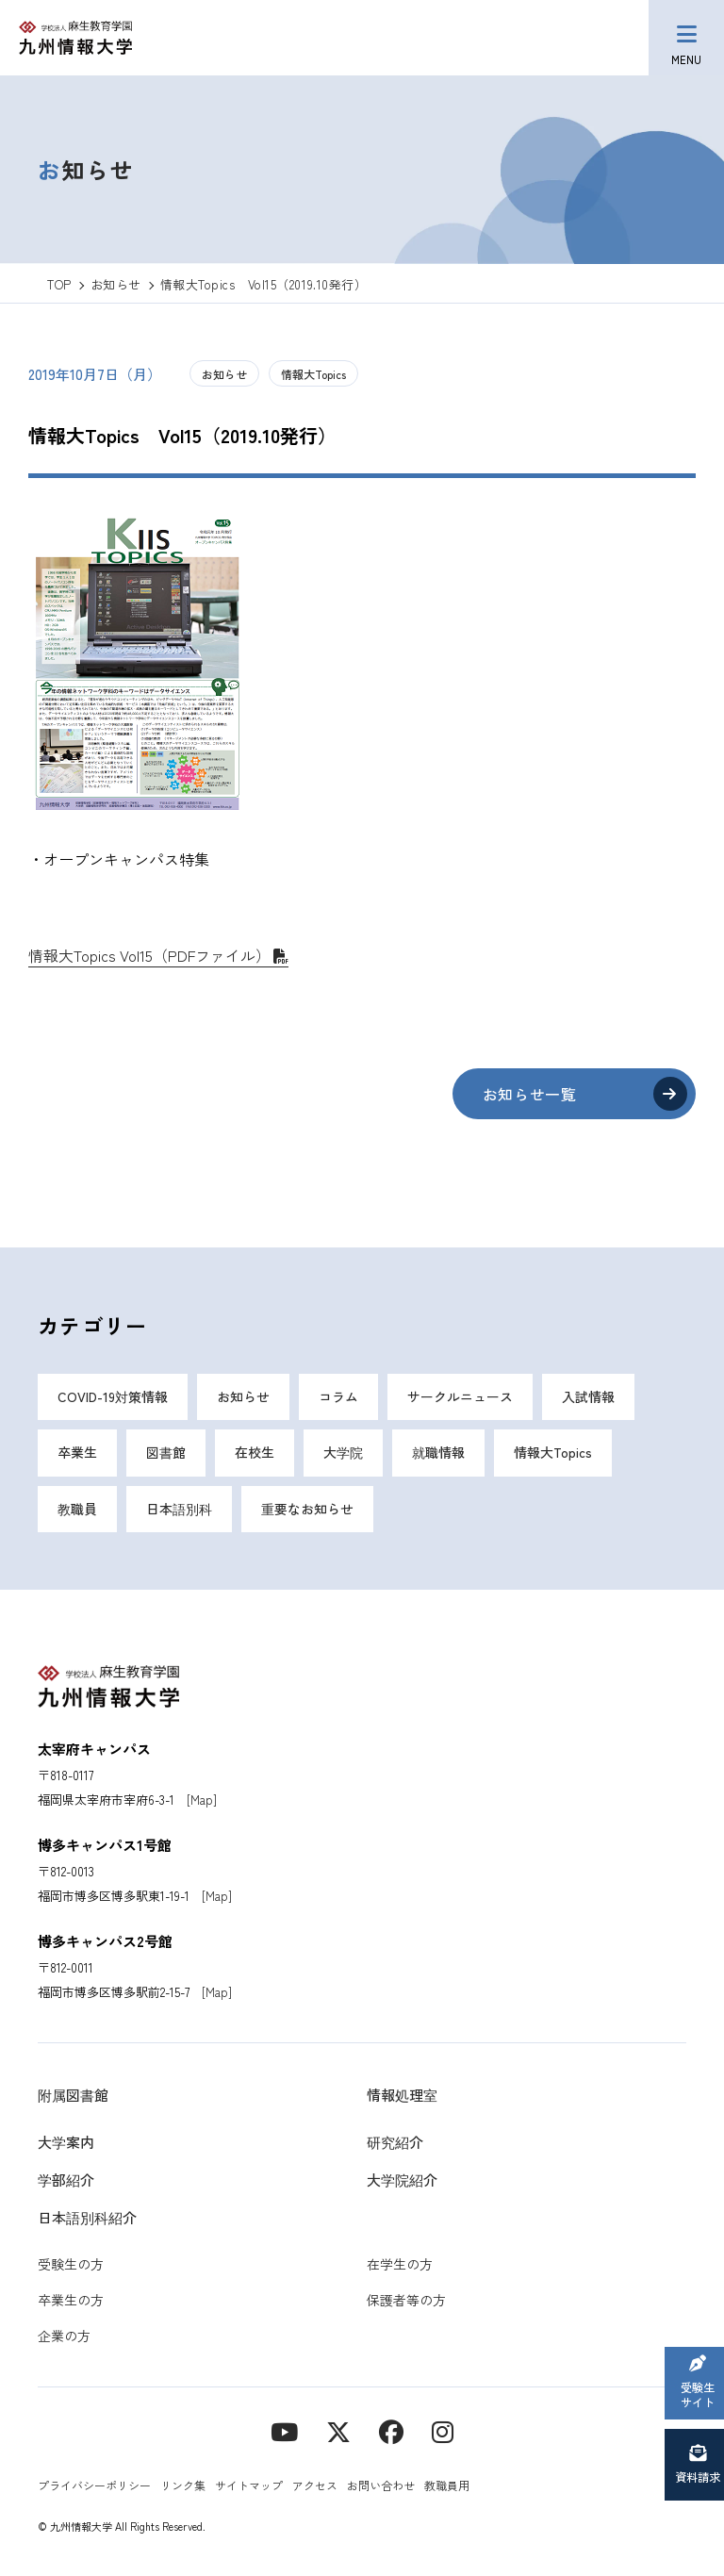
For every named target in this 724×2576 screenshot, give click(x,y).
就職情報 (438, 1454)
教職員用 (446, 2487)
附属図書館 (73, 2096)
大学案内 (66, 2144)
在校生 (254, 1454)
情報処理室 (402, 2096)
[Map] (202, 1801)
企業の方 (64, 2337)
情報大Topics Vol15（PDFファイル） (149, 955)
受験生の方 (71, 2265)
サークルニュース (460, 1397)
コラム (338, 1397)
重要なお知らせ (307, 1510)
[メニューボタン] (686, 37)
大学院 (343, 1454)
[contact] (391, 2432)
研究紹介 (395, 2144)
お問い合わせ (381, 2487)
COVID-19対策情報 (113, 1397)
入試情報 (588, 1397)
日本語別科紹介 (87, 2219)
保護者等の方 (406, 2301)
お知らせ (224, 374)
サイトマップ (249, 2487)
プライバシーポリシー (94, 2487)
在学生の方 (400, 2265)
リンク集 (183, 2487)
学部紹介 (66, 2181)
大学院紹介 (402, 2181)
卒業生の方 (71, 2301)
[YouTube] (284, 2432)
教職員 (77, 1510)
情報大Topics (313, 374)
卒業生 (77, 1454)
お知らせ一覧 (528, 1093)
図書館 (166, 1454)
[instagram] (442, 2432)
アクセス (314, 2487)
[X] (338, 2432)
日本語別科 (179, 1510)
